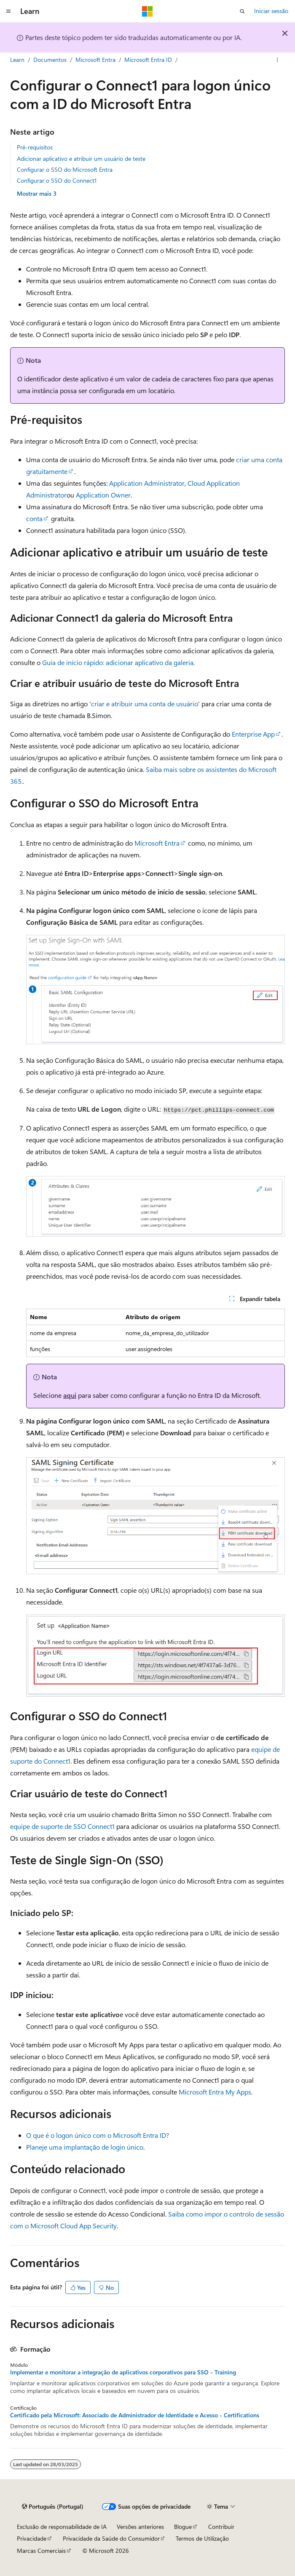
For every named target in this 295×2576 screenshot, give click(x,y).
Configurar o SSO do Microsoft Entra (65, 169)
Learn (17, 60)
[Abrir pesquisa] (242, 11)
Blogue (183, 2527)
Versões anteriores (140, 2527)
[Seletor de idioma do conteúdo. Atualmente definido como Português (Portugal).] (52, 2506)
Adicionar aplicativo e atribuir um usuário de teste (81, 158)
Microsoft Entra (95, 60)
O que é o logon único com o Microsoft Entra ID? (97, 2135)
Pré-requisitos (35, 147)
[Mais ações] (277, 60)
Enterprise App (253, 733)
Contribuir (221, 2527)
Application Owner (103, 494)
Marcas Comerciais (41, 2551)
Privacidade (31, 2538)
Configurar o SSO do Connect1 (57, 180)
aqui (69, 1395)
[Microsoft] (147, 11)
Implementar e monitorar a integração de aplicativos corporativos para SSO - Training (123, 2372)
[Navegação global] (8, 11)
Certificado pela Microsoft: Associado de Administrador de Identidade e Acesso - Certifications (134, 2415)
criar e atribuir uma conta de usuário (144, 703)
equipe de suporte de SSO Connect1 (62, 1826)
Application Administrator (147, 483)
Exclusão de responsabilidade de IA (62, 2527)
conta (34, 518)
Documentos (50, 60)
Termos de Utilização (202, 2538)
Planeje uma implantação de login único (84, 2146)
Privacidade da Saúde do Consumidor (111, 2538)
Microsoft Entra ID (148, 60)
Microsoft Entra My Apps (215, 2091)
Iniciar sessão (271, 11)
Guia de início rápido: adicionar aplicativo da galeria (117, 662)
